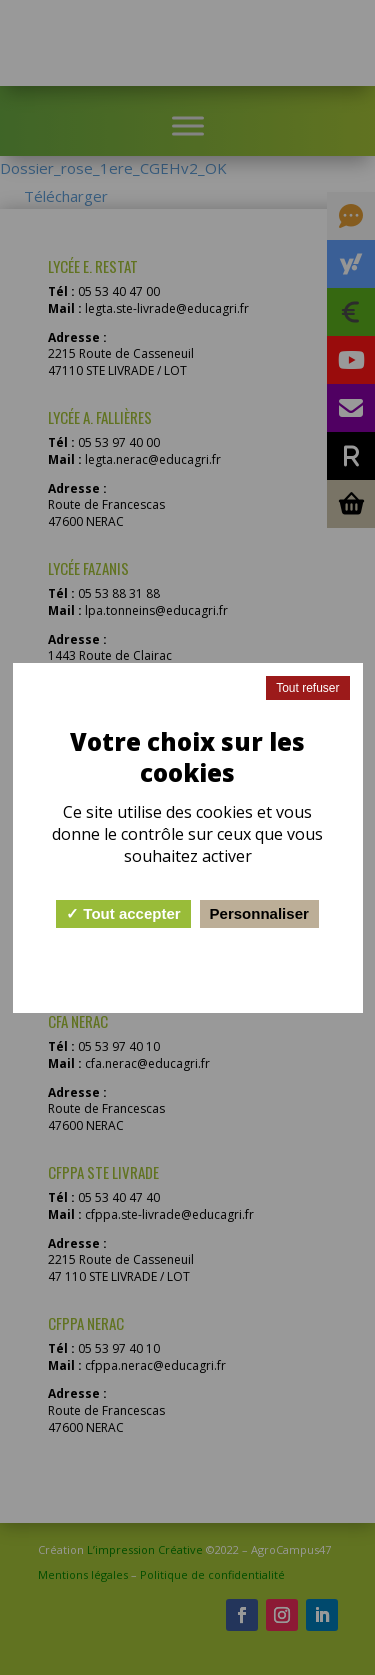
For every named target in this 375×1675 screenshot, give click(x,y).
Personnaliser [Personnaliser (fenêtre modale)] (259, 913)
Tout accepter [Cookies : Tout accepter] (123, 913)
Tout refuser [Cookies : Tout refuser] (307, 688)
